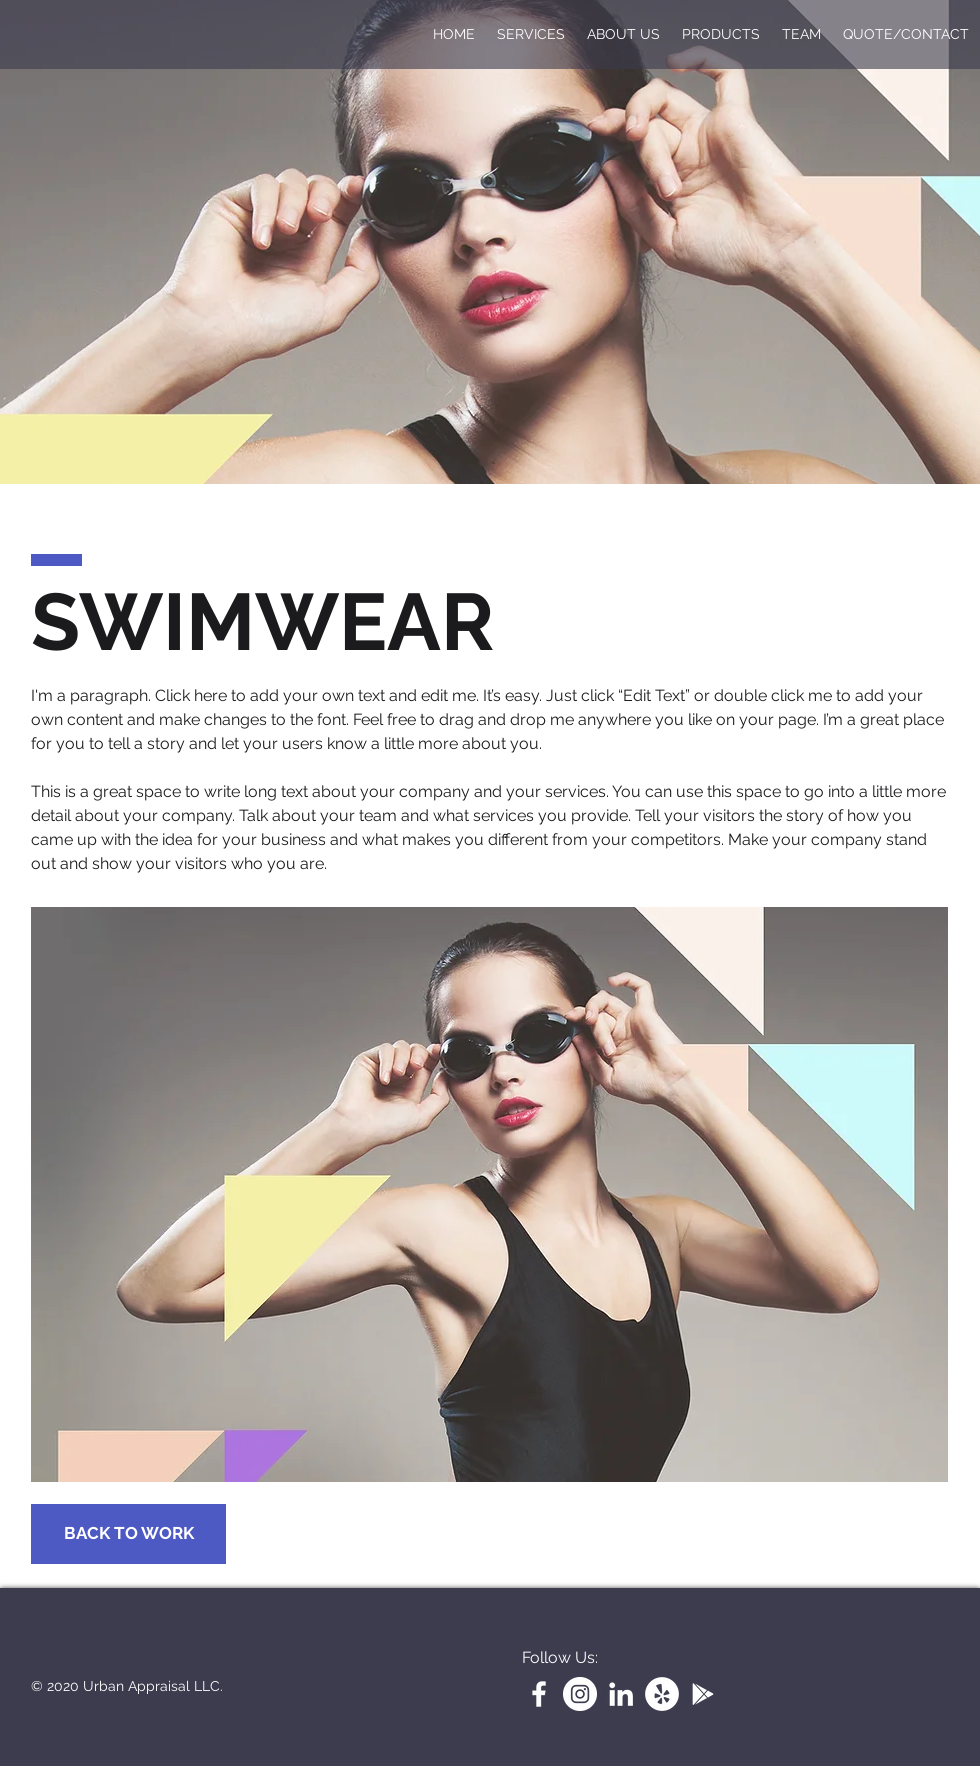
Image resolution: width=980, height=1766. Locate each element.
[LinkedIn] (621, 1694)
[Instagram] (580, 1694)
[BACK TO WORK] (128, 1534)
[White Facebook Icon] (539, 1694)
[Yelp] (662, 1694)
